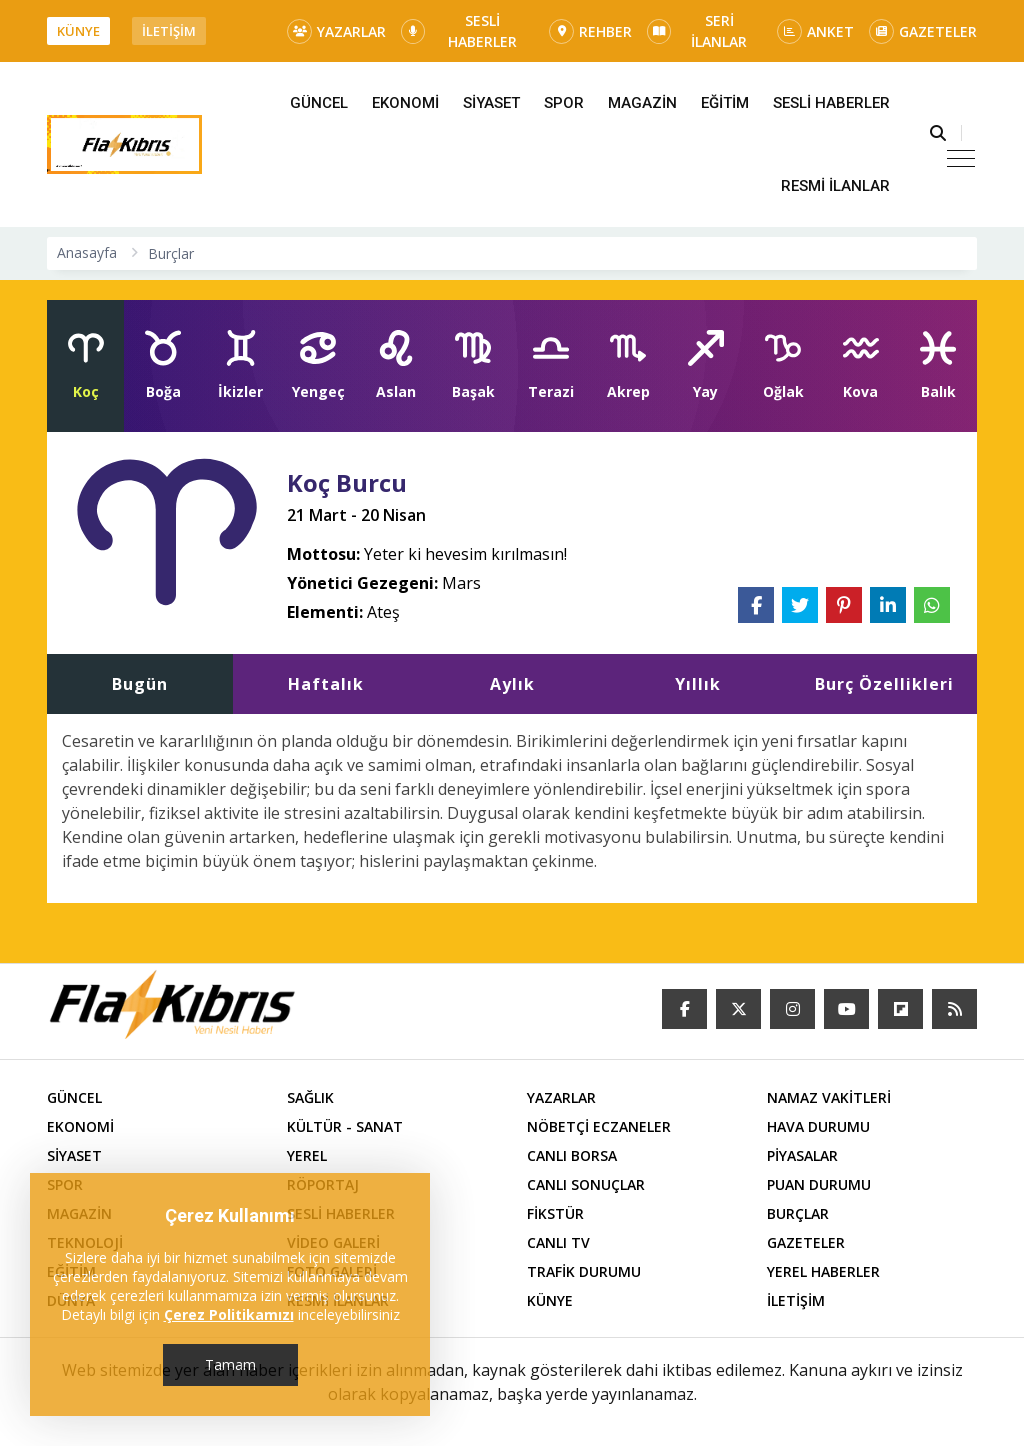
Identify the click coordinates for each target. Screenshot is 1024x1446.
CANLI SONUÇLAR (586, 1184)
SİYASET (491, 103)
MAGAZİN (642, 103)
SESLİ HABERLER (459, 31)
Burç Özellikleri (884, 684)
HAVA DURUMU (818, 1126)
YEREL (307, 1155)
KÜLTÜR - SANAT (345, 1126)
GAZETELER (923, 31)
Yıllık (698, 684)
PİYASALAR (802, 1155)
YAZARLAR (336, 31)
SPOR (564, 103)
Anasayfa (87, 252)
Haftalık (326, 684)
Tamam (230, 1364)
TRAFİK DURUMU (584, 1271)
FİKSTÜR (555, 1213)
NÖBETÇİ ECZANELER (599, 1126)
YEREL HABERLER (823, 1271)
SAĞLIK (310, 1097)
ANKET (815, 31)
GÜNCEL (319, 103)
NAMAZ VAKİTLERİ (829, 1097)
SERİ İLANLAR (697, 31)
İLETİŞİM (169, 31)
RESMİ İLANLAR (835, 186)
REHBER (590, 31)
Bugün (140, 684)
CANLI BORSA (572, 1155)
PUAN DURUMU (819, 1184)
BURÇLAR (798, 1213)
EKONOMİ (405, 103)
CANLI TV (558, 1242)
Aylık (512, 684)
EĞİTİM (725, 103)
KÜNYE (78, 31)
